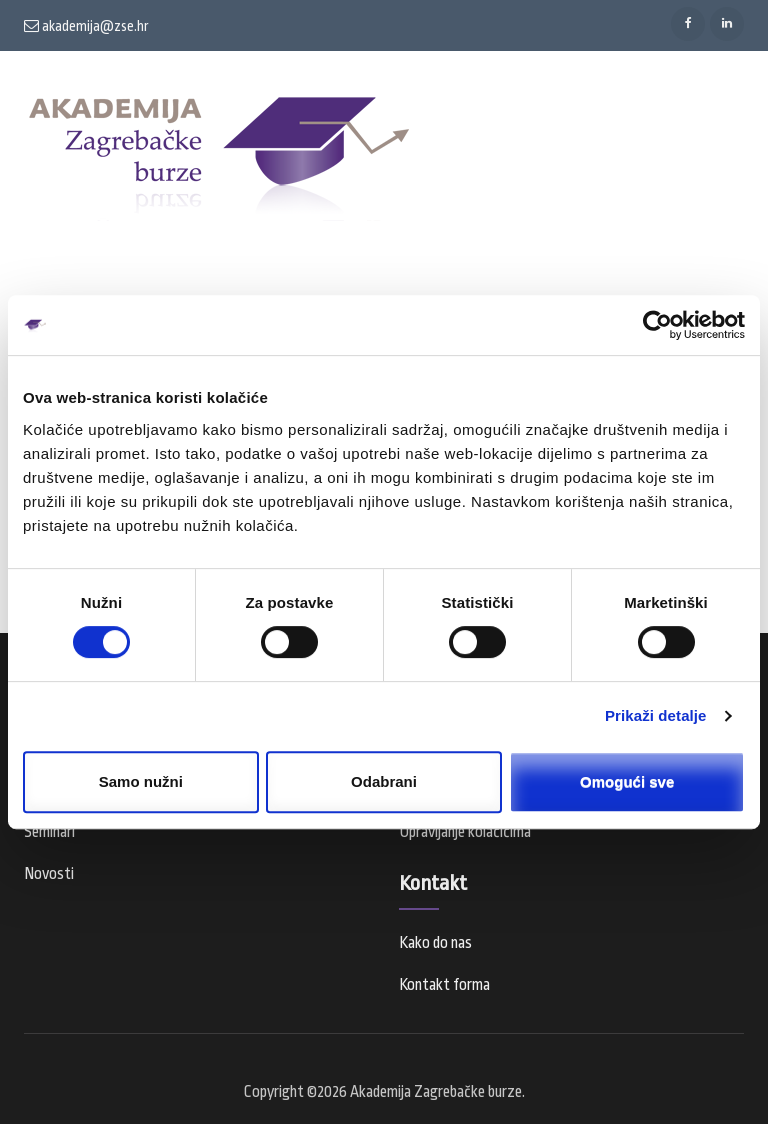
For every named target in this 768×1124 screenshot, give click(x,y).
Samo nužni (141, 781)
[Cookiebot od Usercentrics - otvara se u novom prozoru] (657, 325)
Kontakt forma (444, 985)
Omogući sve (627, 781)
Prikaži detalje (656, 715)
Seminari (49, 832)
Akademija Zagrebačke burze (436, 1092)
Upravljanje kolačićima (465, 832)
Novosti (49, 874)
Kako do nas (435, 943)
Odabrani (384, 781)
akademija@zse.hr (86, 26)
